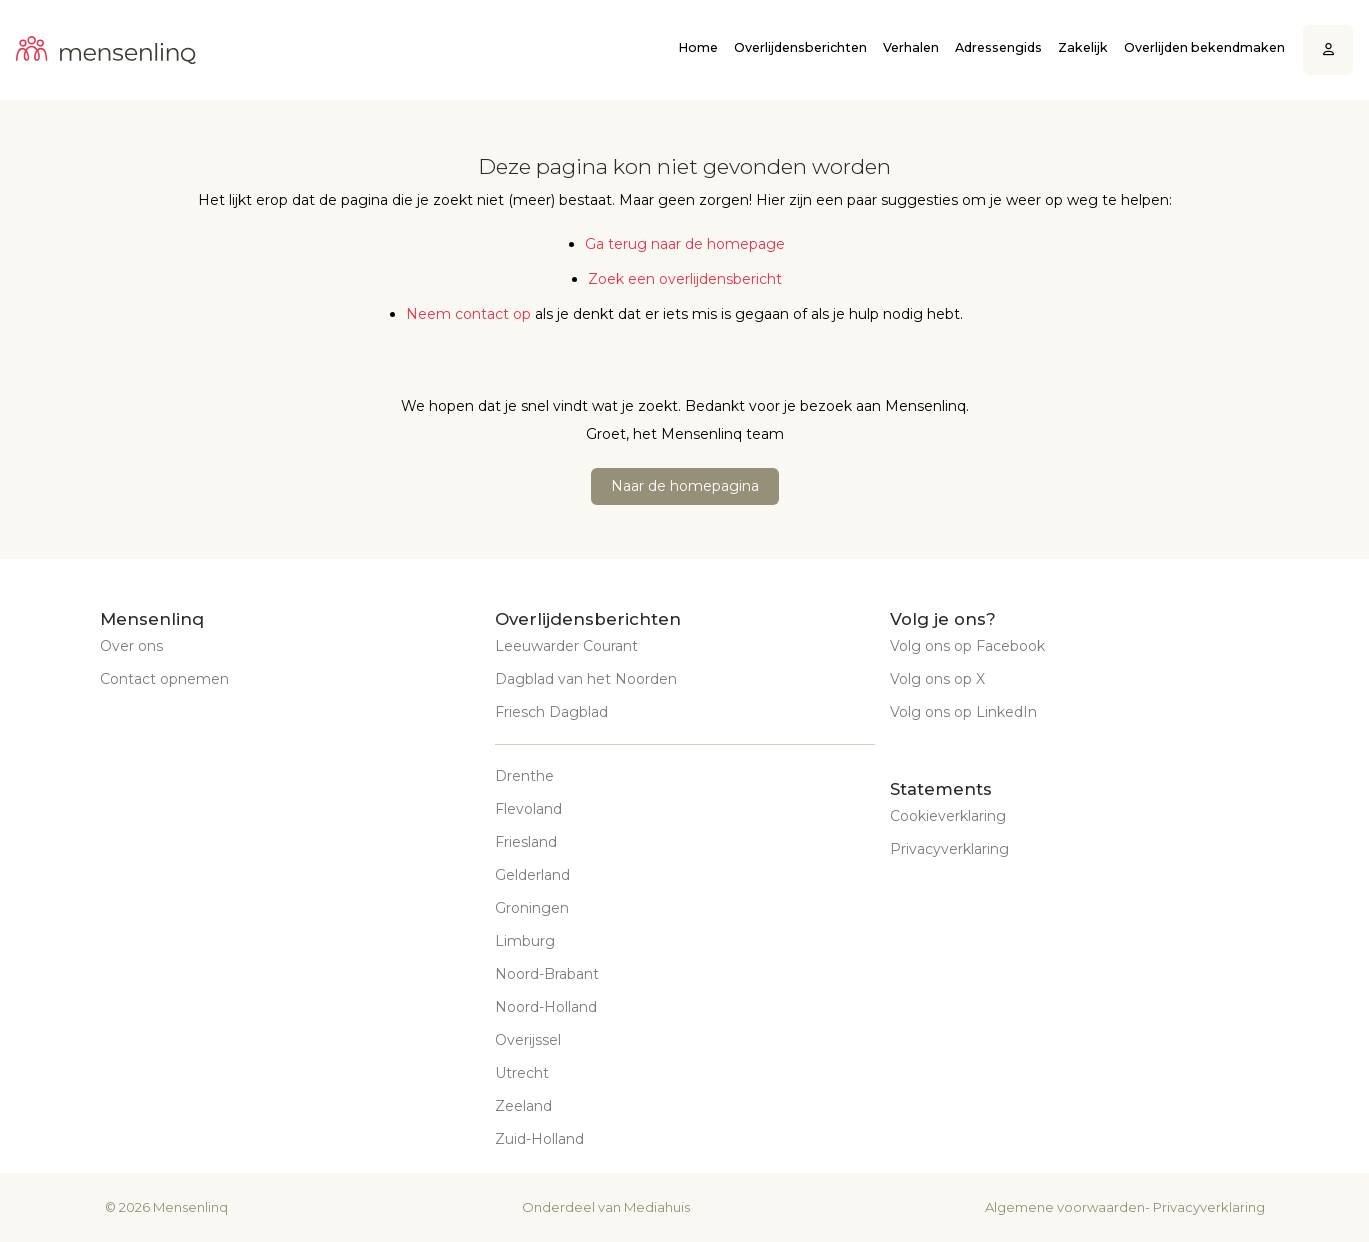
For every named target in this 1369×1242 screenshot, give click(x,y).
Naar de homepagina (685, 486)
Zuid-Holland (539, 1139)
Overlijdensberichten (800, 47)
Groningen (532, 908)
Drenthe (524, 776)
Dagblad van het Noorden (586, 679)
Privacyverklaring (949, 849)
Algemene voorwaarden (1065, 1207)
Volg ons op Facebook (967, 646)
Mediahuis (657, 1207)
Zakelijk (1083, 47)
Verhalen (911, 47)
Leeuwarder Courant (566, 646)
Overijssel (528, 1040)
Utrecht (522, 1073)
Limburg (525, 941)
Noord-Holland (546, 1007)
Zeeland (523, 1106)
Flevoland (528, 809)
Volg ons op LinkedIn (963, 712)
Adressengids (998, 47)
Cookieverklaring (948, 816)
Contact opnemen (164, 679)
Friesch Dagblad (551, 712)
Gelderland (532, 875)
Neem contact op (468, 314)
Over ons (131, 646)
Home (698, 47)
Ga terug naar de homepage (685, 244)
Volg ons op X (937, 679)
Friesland (526, 842)
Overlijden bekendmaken (1204, 47)
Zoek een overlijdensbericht (685, 279)
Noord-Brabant (547, 974)
